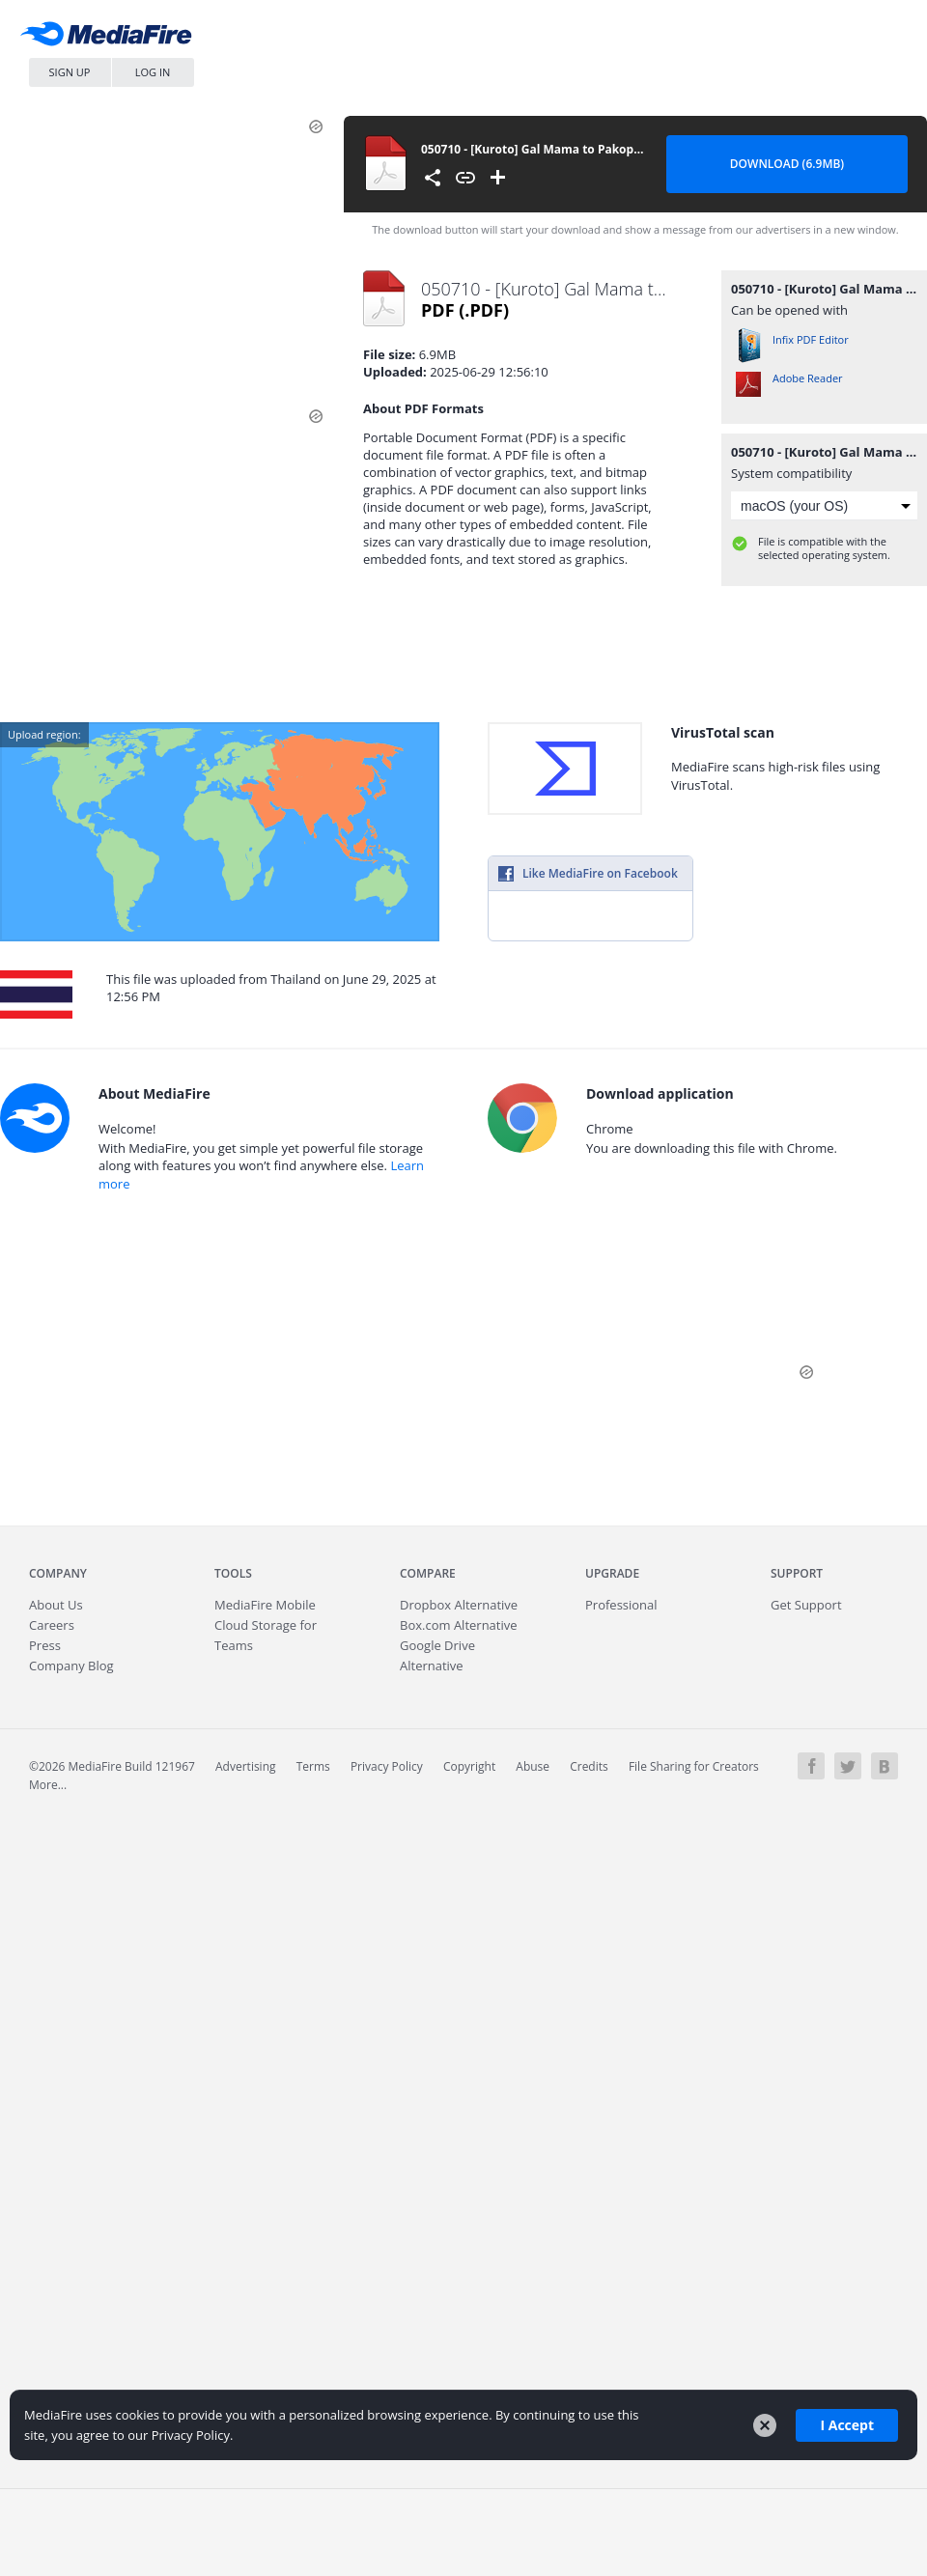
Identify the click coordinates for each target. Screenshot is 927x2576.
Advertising (245, 1766)
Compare (428, 1573)
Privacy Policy (387, 1766)
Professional (621, 1604)
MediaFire (111, 38)
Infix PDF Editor (810, 339)
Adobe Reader (807, 378)
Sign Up (70, 72)
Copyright (469, 1766)
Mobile (265, 1604)
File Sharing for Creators (694, 1766)
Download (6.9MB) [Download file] (787, 163)
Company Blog (71, 1665)
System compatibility (791, 473)
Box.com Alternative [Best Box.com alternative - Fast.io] (459, 1625)
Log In (153, 72)
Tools (233, 1573)
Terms (313, 1766)
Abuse (532, 1766)
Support (797, 1573)
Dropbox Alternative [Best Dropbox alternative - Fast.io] (459, 1604)
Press (45, 1645)
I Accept (847, 2425)
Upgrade (612, 1573)
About (56, 1604)
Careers (51, 1625)
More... (48, 1785)
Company (58, 1573)
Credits (589, 1766)
